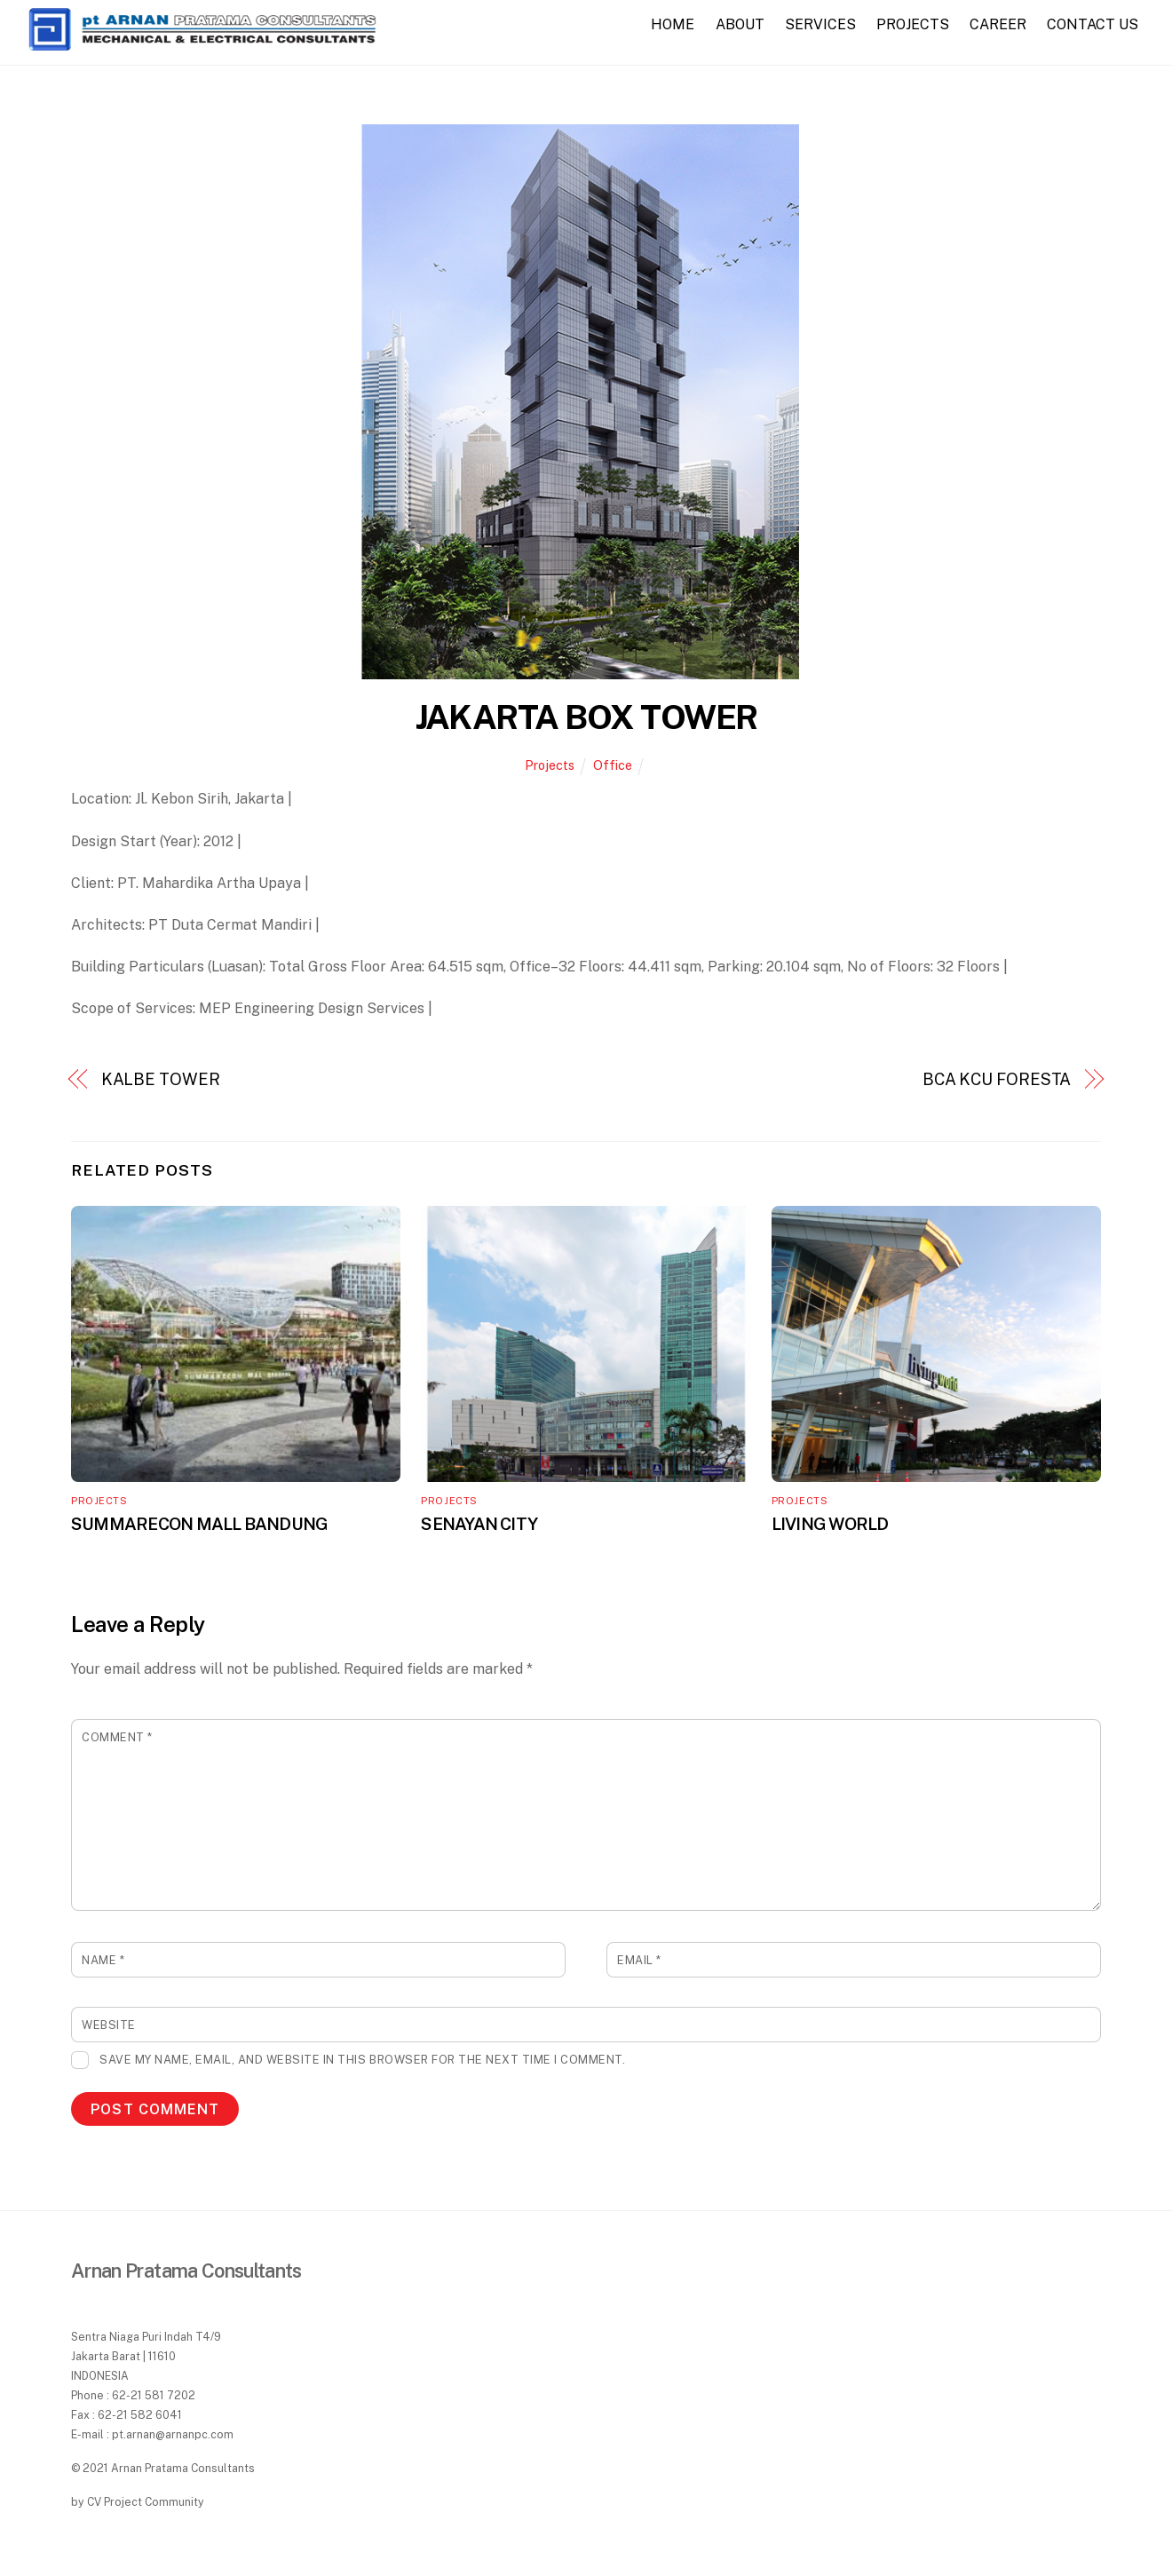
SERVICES (820, 24)
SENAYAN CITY (479, 1524)
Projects (549, 765)
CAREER (998, 24)
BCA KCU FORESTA (997, 1079)
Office (612, 765)
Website (109, 2025)
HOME (672, 24)
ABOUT (740, 24)
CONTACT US (1092, 24)
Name (103, 1960)
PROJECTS (912, 24)
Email (639, 1960)
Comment (117, 1737)
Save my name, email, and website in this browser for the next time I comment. (362, 2059)
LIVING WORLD (830, 1524)
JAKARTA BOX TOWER (586, 717)
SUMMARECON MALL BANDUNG (199, 1524)
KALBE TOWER (160, 1079)
